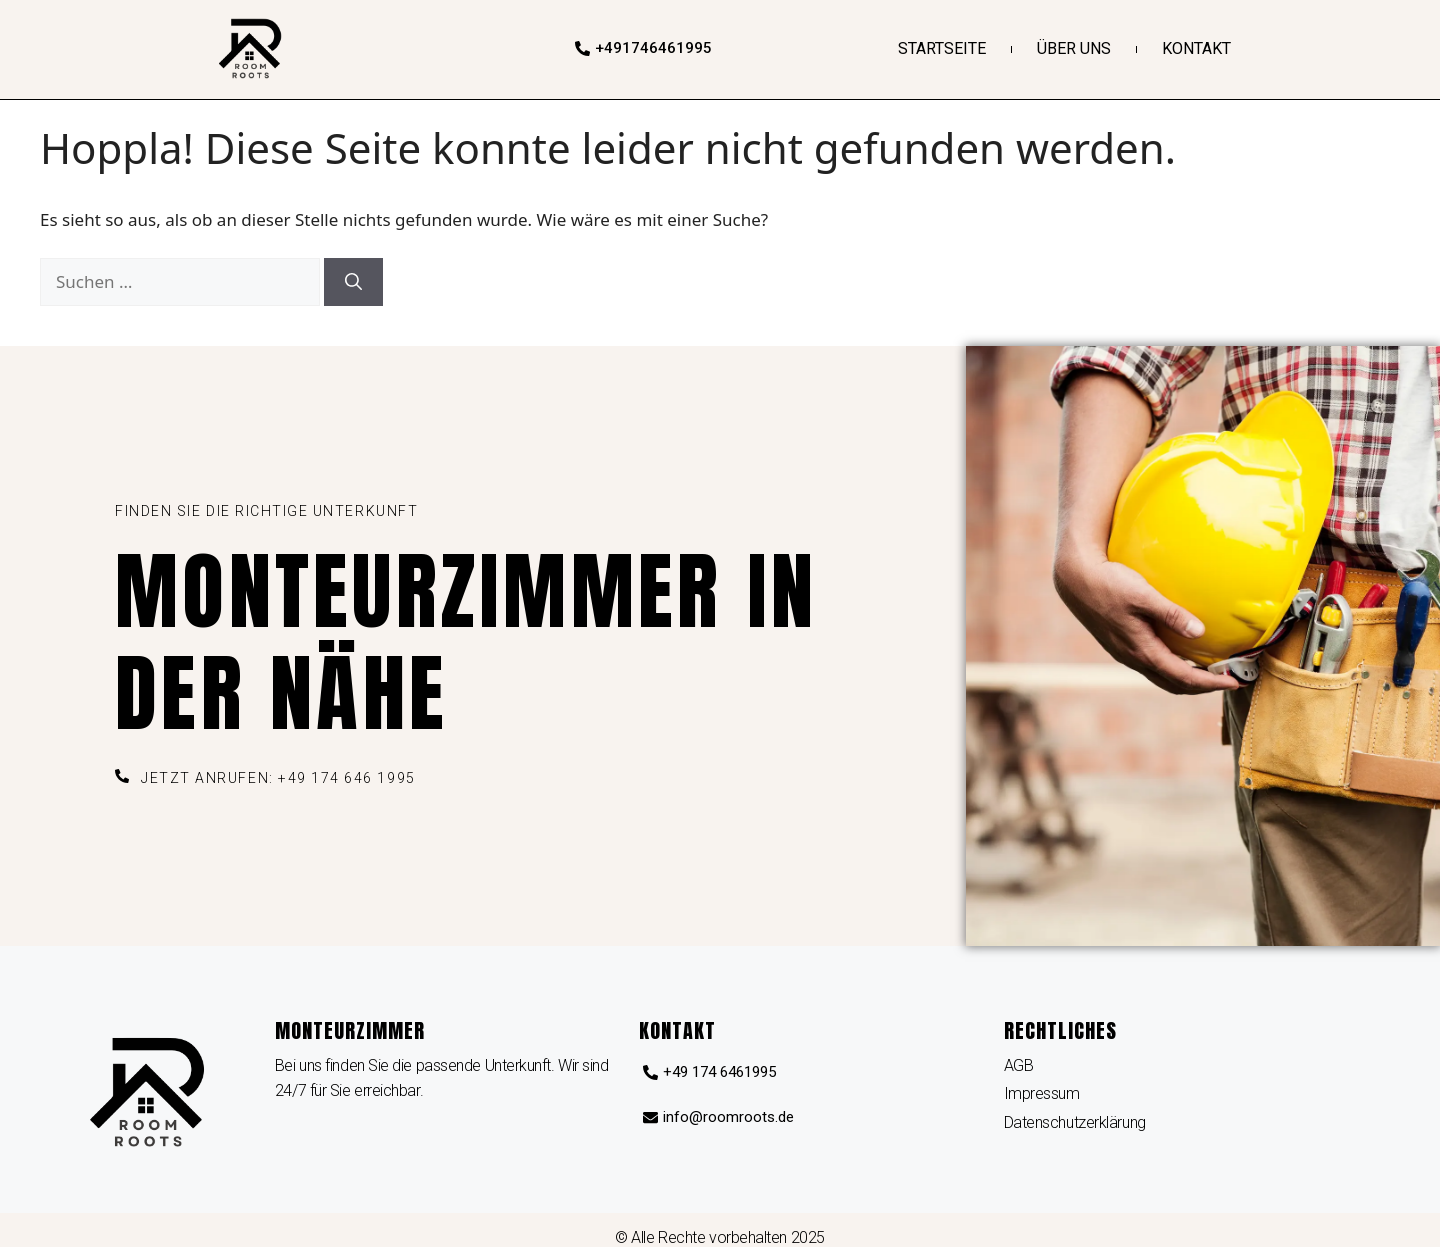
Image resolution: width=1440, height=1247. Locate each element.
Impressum (1042, 1093)
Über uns (1074, 48)
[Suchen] (353, 282)
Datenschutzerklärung (1075, 1122)
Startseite (942, 48)
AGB (1019, 1065)
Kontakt (1196, 48)
